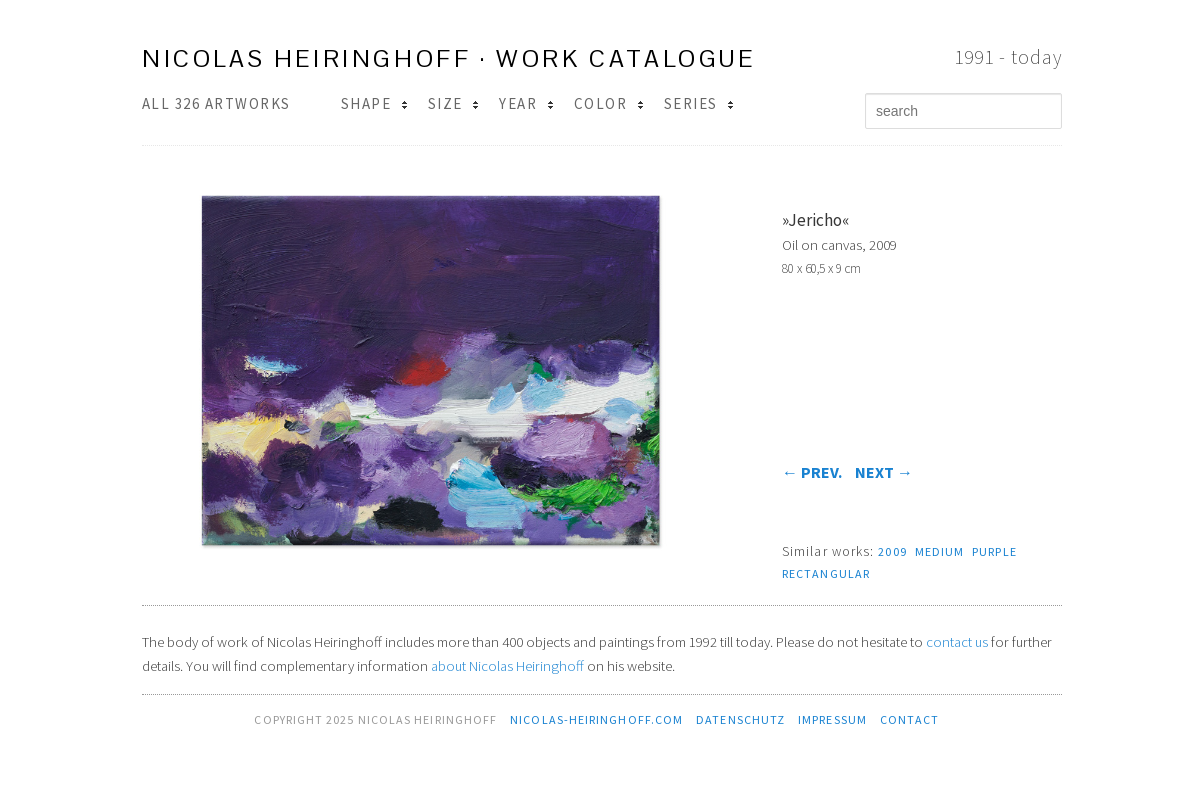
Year (526, 103)
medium (940, 551)
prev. (812, 472)
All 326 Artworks (216, 103)
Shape (374, 103)
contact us (957, 642)
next (884, 472)
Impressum (832, 719)
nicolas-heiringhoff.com (596, 719)
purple (994, 551)
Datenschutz (740, 719)
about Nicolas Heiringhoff (507, 666)
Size (453, 103)
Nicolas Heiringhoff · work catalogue (449, 58)
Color (609, 103)
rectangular (826, 573)
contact (910, 719)
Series (699, 103)
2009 (892, 551)
